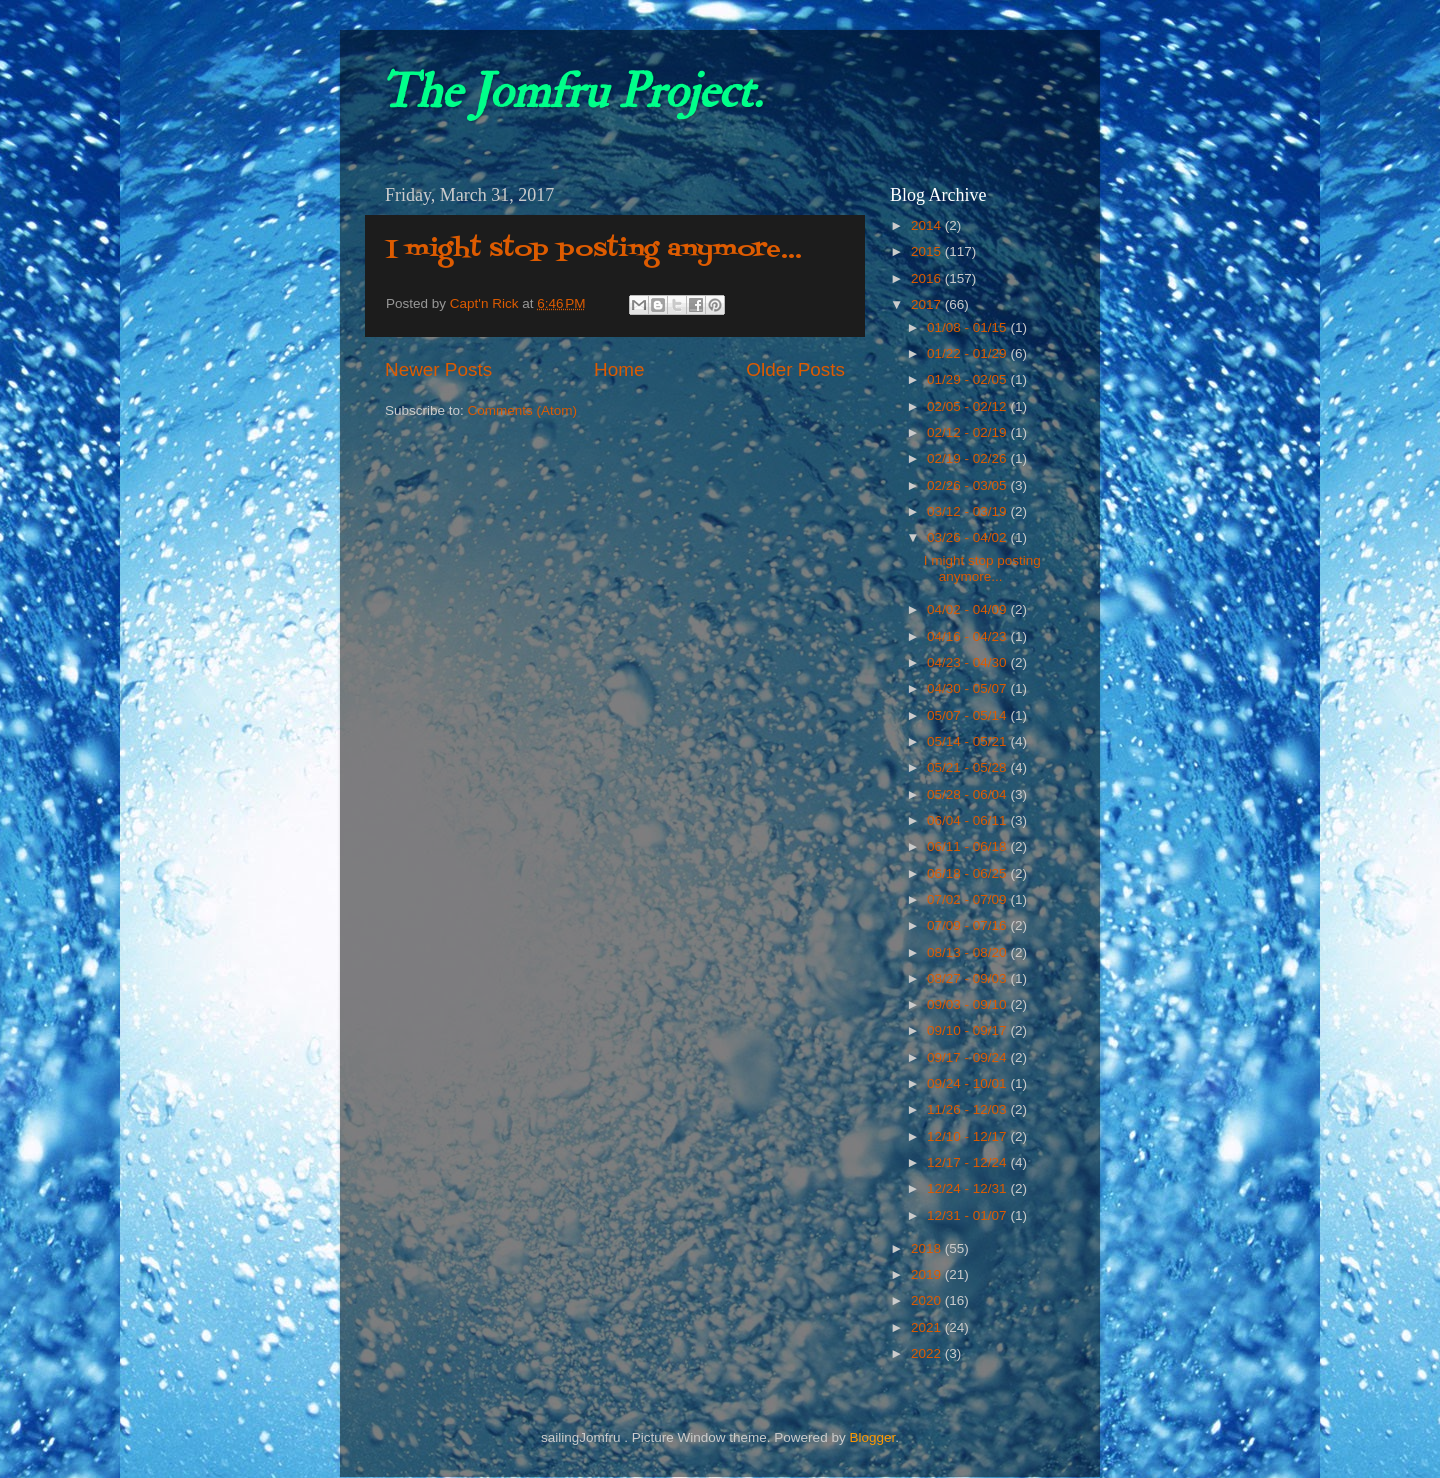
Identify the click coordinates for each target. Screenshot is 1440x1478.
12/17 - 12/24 (968, 1162)
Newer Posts (438, 369)
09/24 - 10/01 (968, 1083)
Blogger (872, 1437)
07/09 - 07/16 (968, 925)
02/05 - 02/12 (968, 406)
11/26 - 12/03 (968, 1109)
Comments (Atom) (523, 410)
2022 (928, 1353)
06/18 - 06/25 (968, 873)
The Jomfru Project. (571, 92)
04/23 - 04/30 (968, 662)
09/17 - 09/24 (968, 1057)
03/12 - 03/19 (968, 511)
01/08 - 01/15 (968, 327)
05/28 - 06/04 (968, 794)
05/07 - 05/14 (968, 715)
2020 (928, 1300)
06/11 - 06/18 (968, 846)
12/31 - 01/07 (968, 1215)
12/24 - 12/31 (968, 1188)
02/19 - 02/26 (968, 458)
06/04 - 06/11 (968, 820)
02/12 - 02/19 (968, 432)
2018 (928, 1248)
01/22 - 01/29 (968, 353)
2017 (928, 304)
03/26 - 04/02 (968, 537)
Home (619, 369)
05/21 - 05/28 (968, 767)
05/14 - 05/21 (968, 741)
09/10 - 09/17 (968, 1030)
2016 (928, 278)
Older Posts (795, 369)
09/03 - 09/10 (968, 1004)
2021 (928, 1327)
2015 (928, 251)
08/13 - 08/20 (968, 952)
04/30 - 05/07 (968, 688)
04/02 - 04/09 (968, 609)
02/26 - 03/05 (968, 485)
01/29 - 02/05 (968, 379)
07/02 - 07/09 (968, 899)
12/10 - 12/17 (968, 1136)
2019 (928, 1274)
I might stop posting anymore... (594, 249)
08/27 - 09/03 (968, 978)
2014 (928, 225)
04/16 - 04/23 (968, 636)
